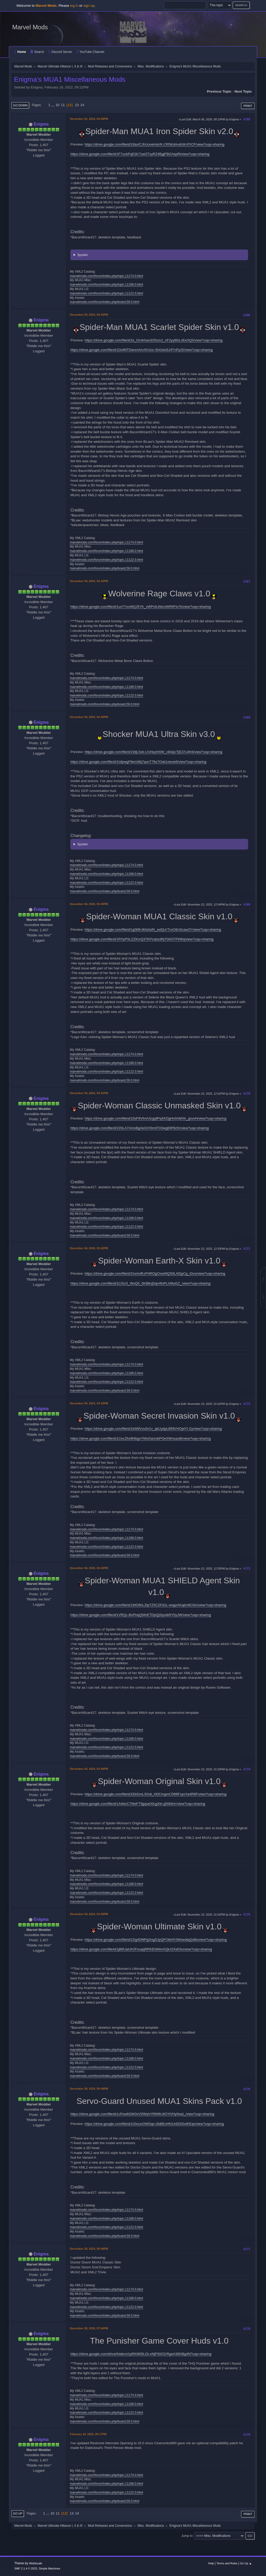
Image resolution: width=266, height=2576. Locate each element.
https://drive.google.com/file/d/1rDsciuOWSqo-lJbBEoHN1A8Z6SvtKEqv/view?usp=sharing (154, 2124)
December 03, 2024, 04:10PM (89, 314)
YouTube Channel (90, 52)
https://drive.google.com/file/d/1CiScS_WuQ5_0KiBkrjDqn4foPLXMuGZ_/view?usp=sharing (140, 1283)
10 (57, 105)
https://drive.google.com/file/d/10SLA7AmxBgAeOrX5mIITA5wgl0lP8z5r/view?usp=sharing (139, 1128)
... (53, 105)
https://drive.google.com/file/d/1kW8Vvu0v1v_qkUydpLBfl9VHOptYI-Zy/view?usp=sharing (153, 1429)
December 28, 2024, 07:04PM (89, 2328)
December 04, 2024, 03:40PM (89, 717)
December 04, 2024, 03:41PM (89, 1093)
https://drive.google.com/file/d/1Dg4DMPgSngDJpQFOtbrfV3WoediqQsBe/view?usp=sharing (156, 1940)
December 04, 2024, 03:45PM (89, 1914)
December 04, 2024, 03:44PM (89, 1768)
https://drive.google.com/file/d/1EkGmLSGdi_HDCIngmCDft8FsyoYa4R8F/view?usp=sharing (156, 1794)
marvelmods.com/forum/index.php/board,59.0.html (104, 302)
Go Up (17, 2513)
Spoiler (82, 255)
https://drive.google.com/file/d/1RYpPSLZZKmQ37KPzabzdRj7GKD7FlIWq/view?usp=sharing (142, 939)
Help (211, 2563)
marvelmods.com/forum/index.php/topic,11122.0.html (106, 293)
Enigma (41, 124)
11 (63, 105)
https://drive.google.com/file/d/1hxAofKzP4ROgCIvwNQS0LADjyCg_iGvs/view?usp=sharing (155, 1273)
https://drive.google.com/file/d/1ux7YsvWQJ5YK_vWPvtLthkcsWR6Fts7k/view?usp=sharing (140, 607)
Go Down (20, 105)
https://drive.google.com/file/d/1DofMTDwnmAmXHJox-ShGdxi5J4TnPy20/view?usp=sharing (141, 350)
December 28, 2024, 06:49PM (89, 2088)
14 (82, 105)
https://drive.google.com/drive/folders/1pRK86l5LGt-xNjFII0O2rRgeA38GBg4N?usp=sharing (140, 2354)
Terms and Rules (226, 2563)
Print (247, 105)
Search (37, 52)
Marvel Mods (30, 27)
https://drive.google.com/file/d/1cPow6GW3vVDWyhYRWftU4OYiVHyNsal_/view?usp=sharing (142, 2114)
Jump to (186, 2535)
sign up (89, 6)
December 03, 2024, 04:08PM (89, 118)
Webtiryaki (35, 2563)
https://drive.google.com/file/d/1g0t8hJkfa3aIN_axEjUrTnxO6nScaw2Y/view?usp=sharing (153, 929)
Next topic (243, 91)
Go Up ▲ (246, 2563)
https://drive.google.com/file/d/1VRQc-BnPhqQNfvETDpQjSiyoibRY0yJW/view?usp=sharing (140, 1615)
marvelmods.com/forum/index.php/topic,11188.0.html (106, 284)
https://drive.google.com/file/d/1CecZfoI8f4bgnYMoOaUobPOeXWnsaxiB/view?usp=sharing (140, 1438)
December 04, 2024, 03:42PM (89, 1248)
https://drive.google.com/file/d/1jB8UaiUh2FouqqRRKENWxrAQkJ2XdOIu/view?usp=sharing (141, 1949)
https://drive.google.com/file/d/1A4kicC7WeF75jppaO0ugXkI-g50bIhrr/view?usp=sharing (137, 1804)
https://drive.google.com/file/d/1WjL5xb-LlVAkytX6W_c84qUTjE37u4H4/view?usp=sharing (153, 752)
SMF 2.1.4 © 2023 (25, 2568)
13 (77, 105)
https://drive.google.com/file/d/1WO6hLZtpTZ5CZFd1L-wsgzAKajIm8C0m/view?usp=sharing (155, 1605)
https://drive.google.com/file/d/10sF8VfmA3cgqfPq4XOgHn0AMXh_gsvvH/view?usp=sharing (156, 1118)
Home (20, 52)
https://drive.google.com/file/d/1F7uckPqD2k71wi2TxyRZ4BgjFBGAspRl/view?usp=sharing (139, 154)
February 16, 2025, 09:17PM (88, 2434)
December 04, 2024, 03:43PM (89, 1403)
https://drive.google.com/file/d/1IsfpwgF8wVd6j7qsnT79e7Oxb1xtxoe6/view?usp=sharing (138, 762)
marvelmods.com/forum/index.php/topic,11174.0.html (106, 276)
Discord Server (60, 52)
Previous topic (219, 91)
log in (74, 6)
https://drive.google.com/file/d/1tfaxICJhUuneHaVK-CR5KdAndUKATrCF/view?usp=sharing (154, 144)
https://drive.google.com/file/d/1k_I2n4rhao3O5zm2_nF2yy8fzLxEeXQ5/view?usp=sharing (154, 340)
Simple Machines (49, 2568)
